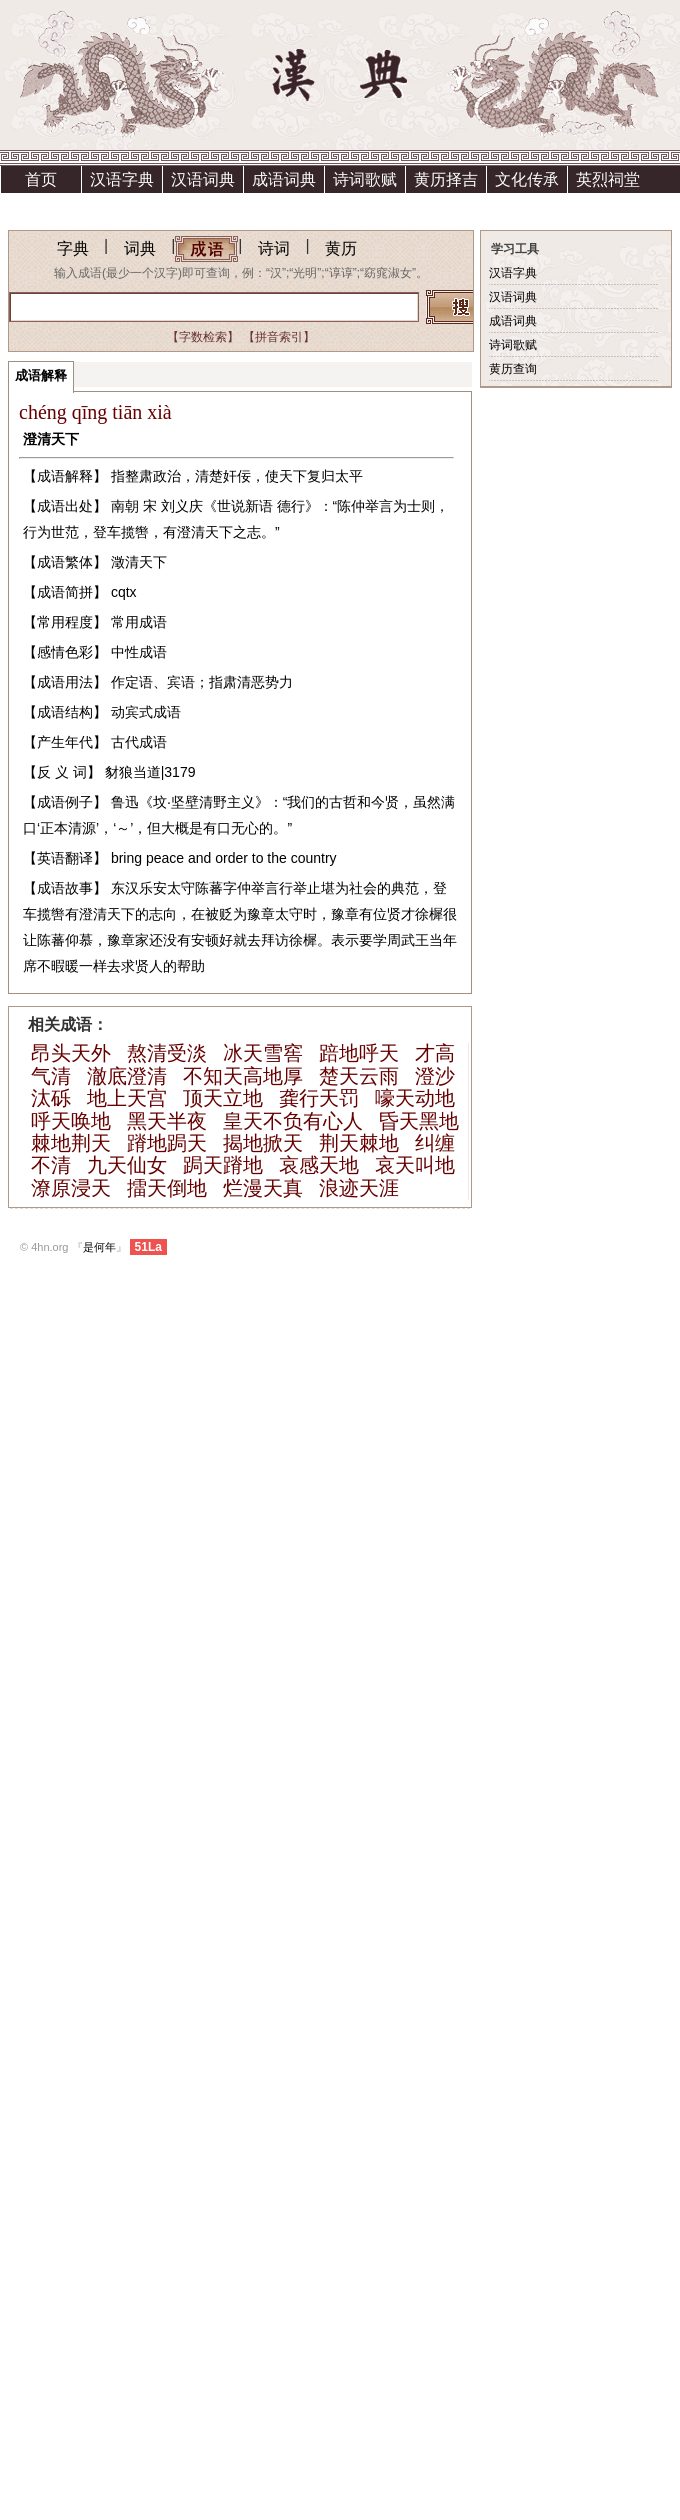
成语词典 (284, 179)
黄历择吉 (446, 179)
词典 (140, 248)
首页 (41, 179)
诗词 (274, 248)
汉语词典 (203, 179)
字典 (73, 248)
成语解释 (41, 375)
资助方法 (203, 206)
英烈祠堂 (608, 179)
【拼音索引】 (279, 337)
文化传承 (527, 179)
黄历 (341, 248)
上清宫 (122, 206)
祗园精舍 (41, 206)
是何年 (99, 1247)
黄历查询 (513, 369)
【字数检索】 (203, 337)
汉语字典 (122, 179)
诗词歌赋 (365, 179)
